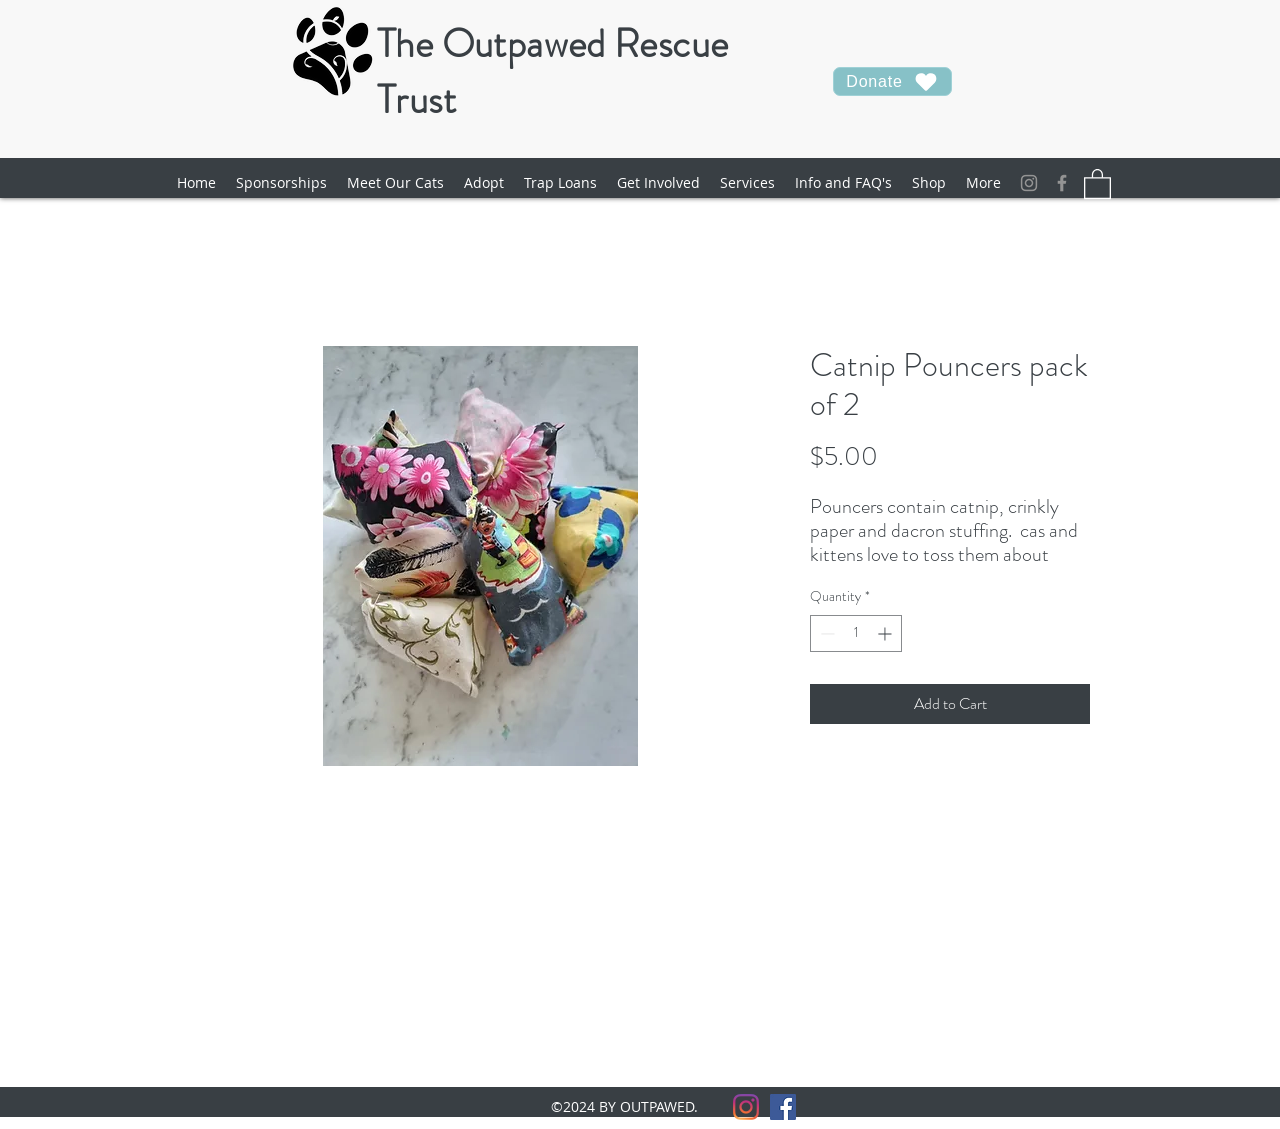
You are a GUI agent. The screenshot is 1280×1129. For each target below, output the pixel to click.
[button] (395, 183)
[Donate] (892, 81)
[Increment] (886, 633)
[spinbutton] (856, 633)
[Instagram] (1029, 183)
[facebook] (1062, 183)
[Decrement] (825, 633)
